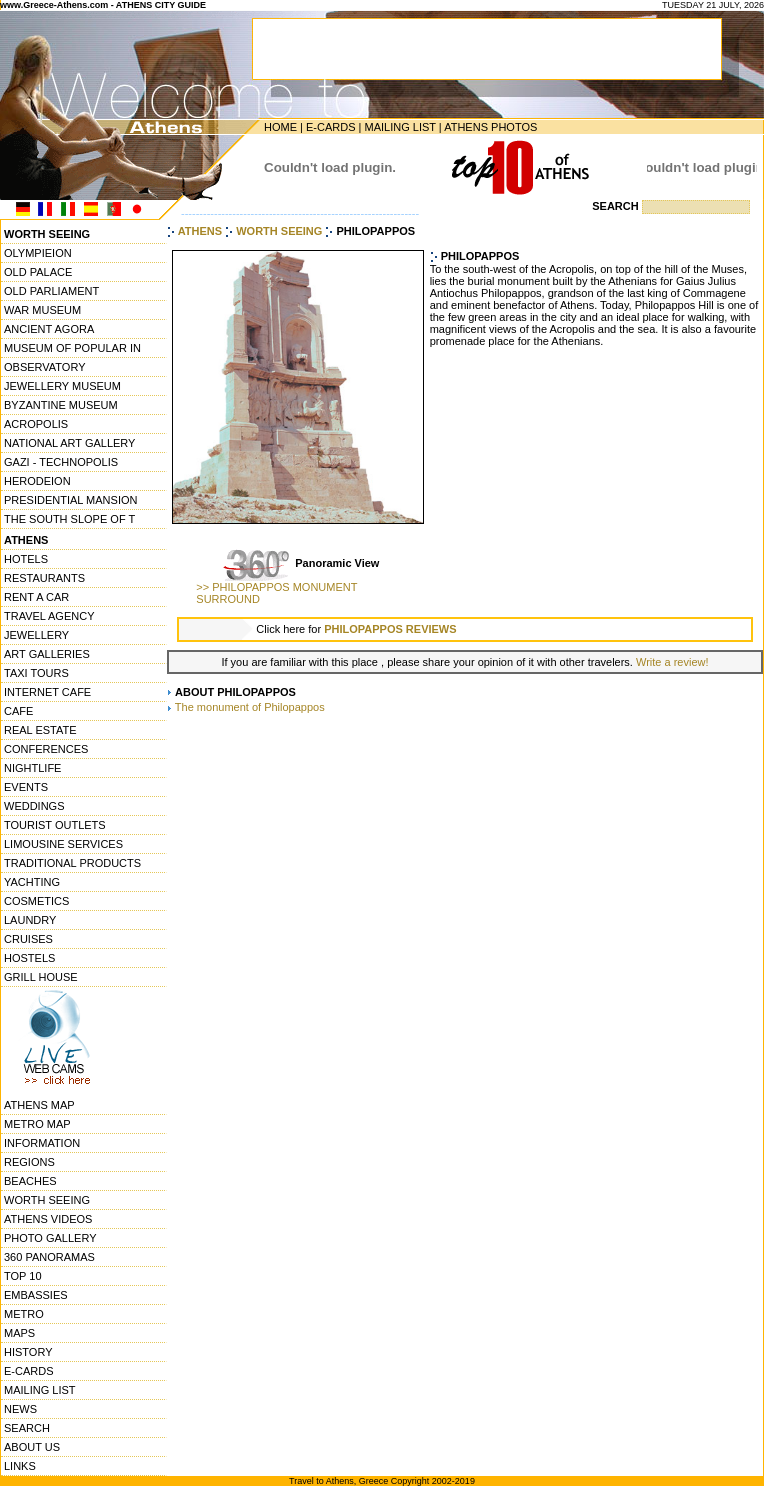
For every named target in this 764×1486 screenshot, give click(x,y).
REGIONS (29, 1162)
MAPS (19, 1333)
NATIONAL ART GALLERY (69, 443)
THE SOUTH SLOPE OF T (69, 519)
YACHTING (32, 882)
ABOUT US (32, 1447)
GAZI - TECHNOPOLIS (61, 462)
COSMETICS (36, 901)
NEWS (20, 1409)
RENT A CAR (36, 597)
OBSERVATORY (45, 367)
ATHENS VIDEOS (48, 1219)
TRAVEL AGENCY (49, 616)
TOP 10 (23, 1276)
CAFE (18, 711)
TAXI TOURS (36, 673)
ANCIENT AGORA (49, 329)
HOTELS (26, 559)
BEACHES (30, 1181)
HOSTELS (29, 958)
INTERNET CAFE (47, 692)
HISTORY (28, 1352)
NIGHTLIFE (32, 768)
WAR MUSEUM (42, 310)
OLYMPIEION (38, 253)
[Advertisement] (465, 869)
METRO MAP (37, 1124)
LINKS (20, 1466)
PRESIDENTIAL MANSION (70, 500)
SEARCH (27, 1428)
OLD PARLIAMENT (51, 291)
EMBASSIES (36, 1295)
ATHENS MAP (39, 1105)
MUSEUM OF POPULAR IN (72, 348)
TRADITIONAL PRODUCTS (72, 863)
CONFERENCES (46, 749)
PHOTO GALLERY (50, 1238)
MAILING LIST (399, 127)
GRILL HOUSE (41, 977)
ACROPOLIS (36, 424)
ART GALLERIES (47, 654)
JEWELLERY (36, 635)
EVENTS (26, 787)
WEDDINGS (34, 806)
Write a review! (672, 662)
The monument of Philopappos (250, 707)
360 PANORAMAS (49, 1257)
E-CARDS (331, 127)
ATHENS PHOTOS (490, 127)
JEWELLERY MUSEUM (62, 386)
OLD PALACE (38, 272)
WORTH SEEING (47, 1200)
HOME (280, 127)
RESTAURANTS (44, 578)
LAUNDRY (30, 920)
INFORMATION (42, 1143)
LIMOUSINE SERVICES (63, 844)
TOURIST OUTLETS (55, 825)
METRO (24, 1314)
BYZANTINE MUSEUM (61, 405)
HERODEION (37, 481)
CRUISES (28, 939)
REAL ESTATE (40, 730)
